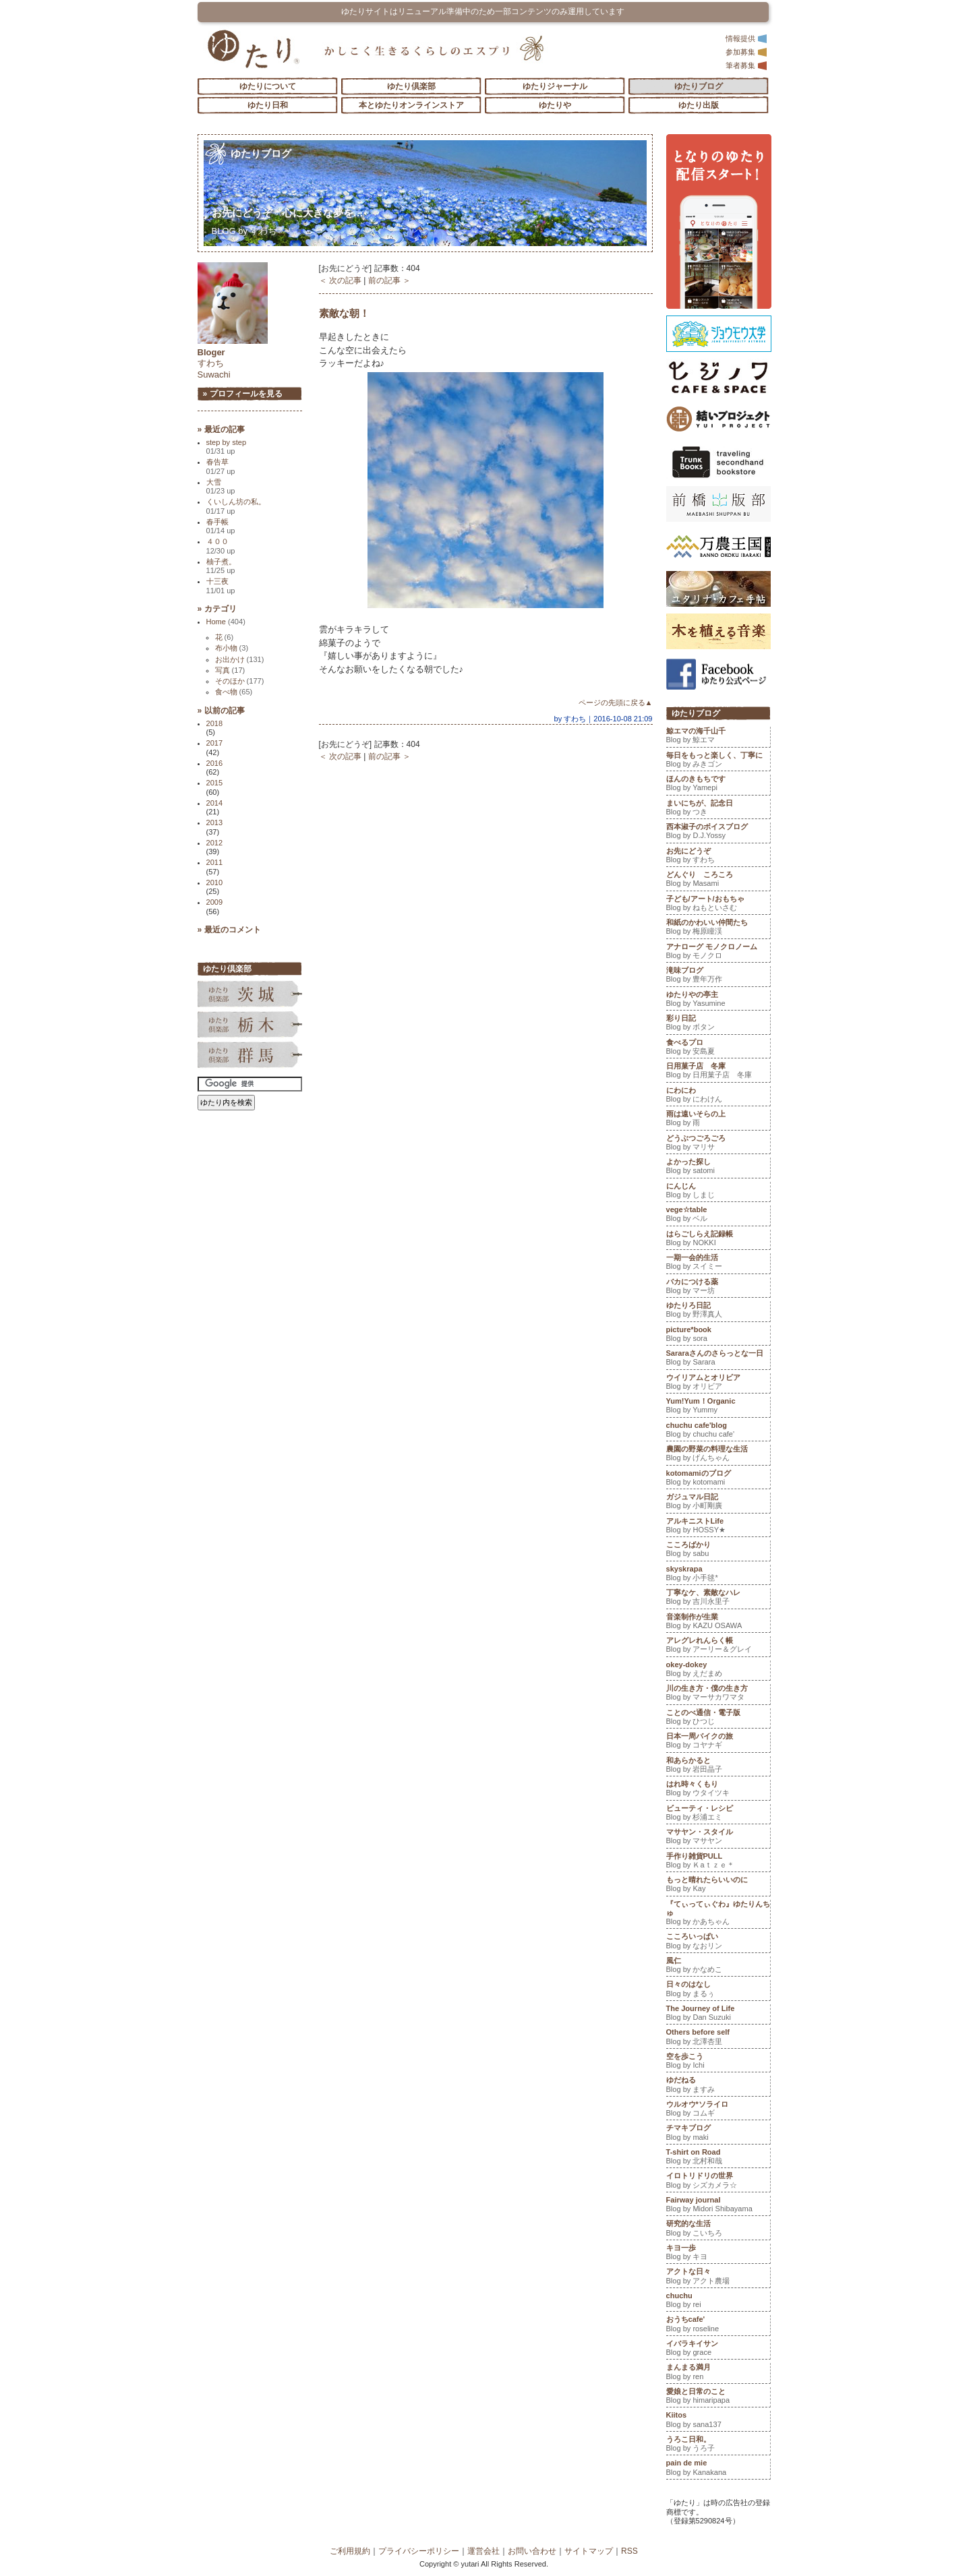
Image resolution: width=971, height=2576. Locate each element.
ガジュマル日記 (718, 1503)
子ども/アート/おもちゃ (718, 905)
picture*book (718, 1335)
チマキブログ (718, 2134)
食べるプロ (718, 1048)
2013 (214, 822)
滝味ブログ (718, 976)
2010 (214, 882)
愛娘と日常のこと (718, 2397)
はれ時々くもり (718, 1790)
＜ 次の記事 (340, 280)
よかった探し (718, 1168)
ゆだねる (718, 2086)
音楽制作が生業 (718, 1623)
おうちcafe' (718, 2325)
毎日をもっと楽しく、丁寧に (718, 761)
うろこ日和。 (718, 2445)
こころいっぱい (718, 1942)
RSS (629, 2551)
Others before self (718, 2038)
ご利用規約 (350, 2551)
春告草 (220, 466)
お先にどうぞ (287, 212)
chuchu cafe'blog (718, 1431)
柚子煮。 (221, 566)
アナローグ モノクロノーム (718, 952)
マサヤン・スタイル (718, 1838)
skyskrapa (718, 1575)
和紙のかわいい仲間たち (718, 928)
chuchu (718, 2302)
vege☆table (718, 1215)
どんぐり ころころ (718, 880)
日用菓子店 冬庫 (718, 1072)
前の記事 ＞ (389, 280)
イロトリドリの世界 (718, 2181)
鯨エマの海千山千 (718, 737)
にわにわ (718, 1096)
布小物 (232, 648)
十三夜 (220, 585)
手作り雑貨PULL (718, 1862)
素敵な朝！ (344, 313)
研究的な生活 (718, 2229)
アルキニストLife (718, 1527)
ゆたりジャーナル (555, 86)
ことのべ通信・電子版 (718, 1718)
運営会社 (483, 2551)
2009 (214, 902)
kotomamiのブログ (718, 1479)
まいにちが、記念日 (718, 809)
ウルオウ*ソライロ (718, 2110)
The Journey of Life (718, 2014)
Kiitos (718, 2421)
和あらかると (718, 1766)
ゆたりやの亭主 (718, 1000)
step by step (226, 446)
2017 (214, 743)
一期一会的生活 (718, 1263)
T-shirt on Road (718, 2158)
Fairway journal (718, 2206)
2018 (214, 723)
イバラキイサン (718, 2349)
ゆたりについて (267, 86)
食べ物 (234, 692)
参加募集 (746, 52)
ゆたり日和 (267, 105)
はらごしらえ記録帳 (718, 1240)
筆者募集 (746, 65)
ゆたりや (555, 105)
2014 (214, 803)
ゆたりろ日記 (718, 1311)
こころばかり (718, 1550)
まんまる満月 (718, 2373)
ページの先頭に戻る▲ (616, 702)
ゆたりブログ (698, 86)
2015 (214, 783)
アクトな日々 (718, 2277)
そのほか (239, 681)
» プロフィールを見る (243, 393)
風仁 (718, 1966)
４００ (220, 545)
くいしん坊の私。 (236, 506)
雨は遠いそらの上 (718, 1120)
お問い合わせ (532, 2551)
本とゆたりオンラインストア (411, 105)
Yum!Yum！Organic (718, 1407)
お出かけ (239, 659)
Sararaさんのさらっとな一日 (718, 1359)
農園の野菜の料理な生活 (718, 1455)
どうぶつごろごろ (718, 1144)
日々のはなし (718, 1990)
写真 (230, 670)
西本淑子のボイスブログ (718, 832)
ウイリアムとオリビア (718, 1383)
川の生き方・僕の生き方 (718, 1694)
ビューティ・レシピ (718, 1814)
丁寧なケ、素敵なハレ (718, 1598)
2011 (214, 862)
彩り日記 (718, 1024)
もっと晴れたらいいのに (718, 1886)
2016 (214, 763)
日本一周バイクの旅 (718, 1742)
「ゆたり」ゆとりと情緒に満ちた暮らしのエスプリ (253, 49)
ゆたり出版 (698, 105)
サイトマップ (588, 2551)
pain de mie (718, 2469)
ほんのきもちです (718, 785)
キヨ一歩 (718, 2254)
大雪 (220, 486)
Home (225, 622)
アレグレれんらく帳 (718, 1646)
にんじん (718, 1192)
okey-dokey (718, 1670)
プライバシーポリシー (418, 2551)
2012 (214, 843)
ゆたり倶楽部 (411, 86)
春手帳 (220, 526)
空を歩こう (718, 2062)
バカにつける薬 (718, 1288)
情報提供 (746, 38)
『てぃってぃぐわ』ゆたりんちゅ (718, 1914)
